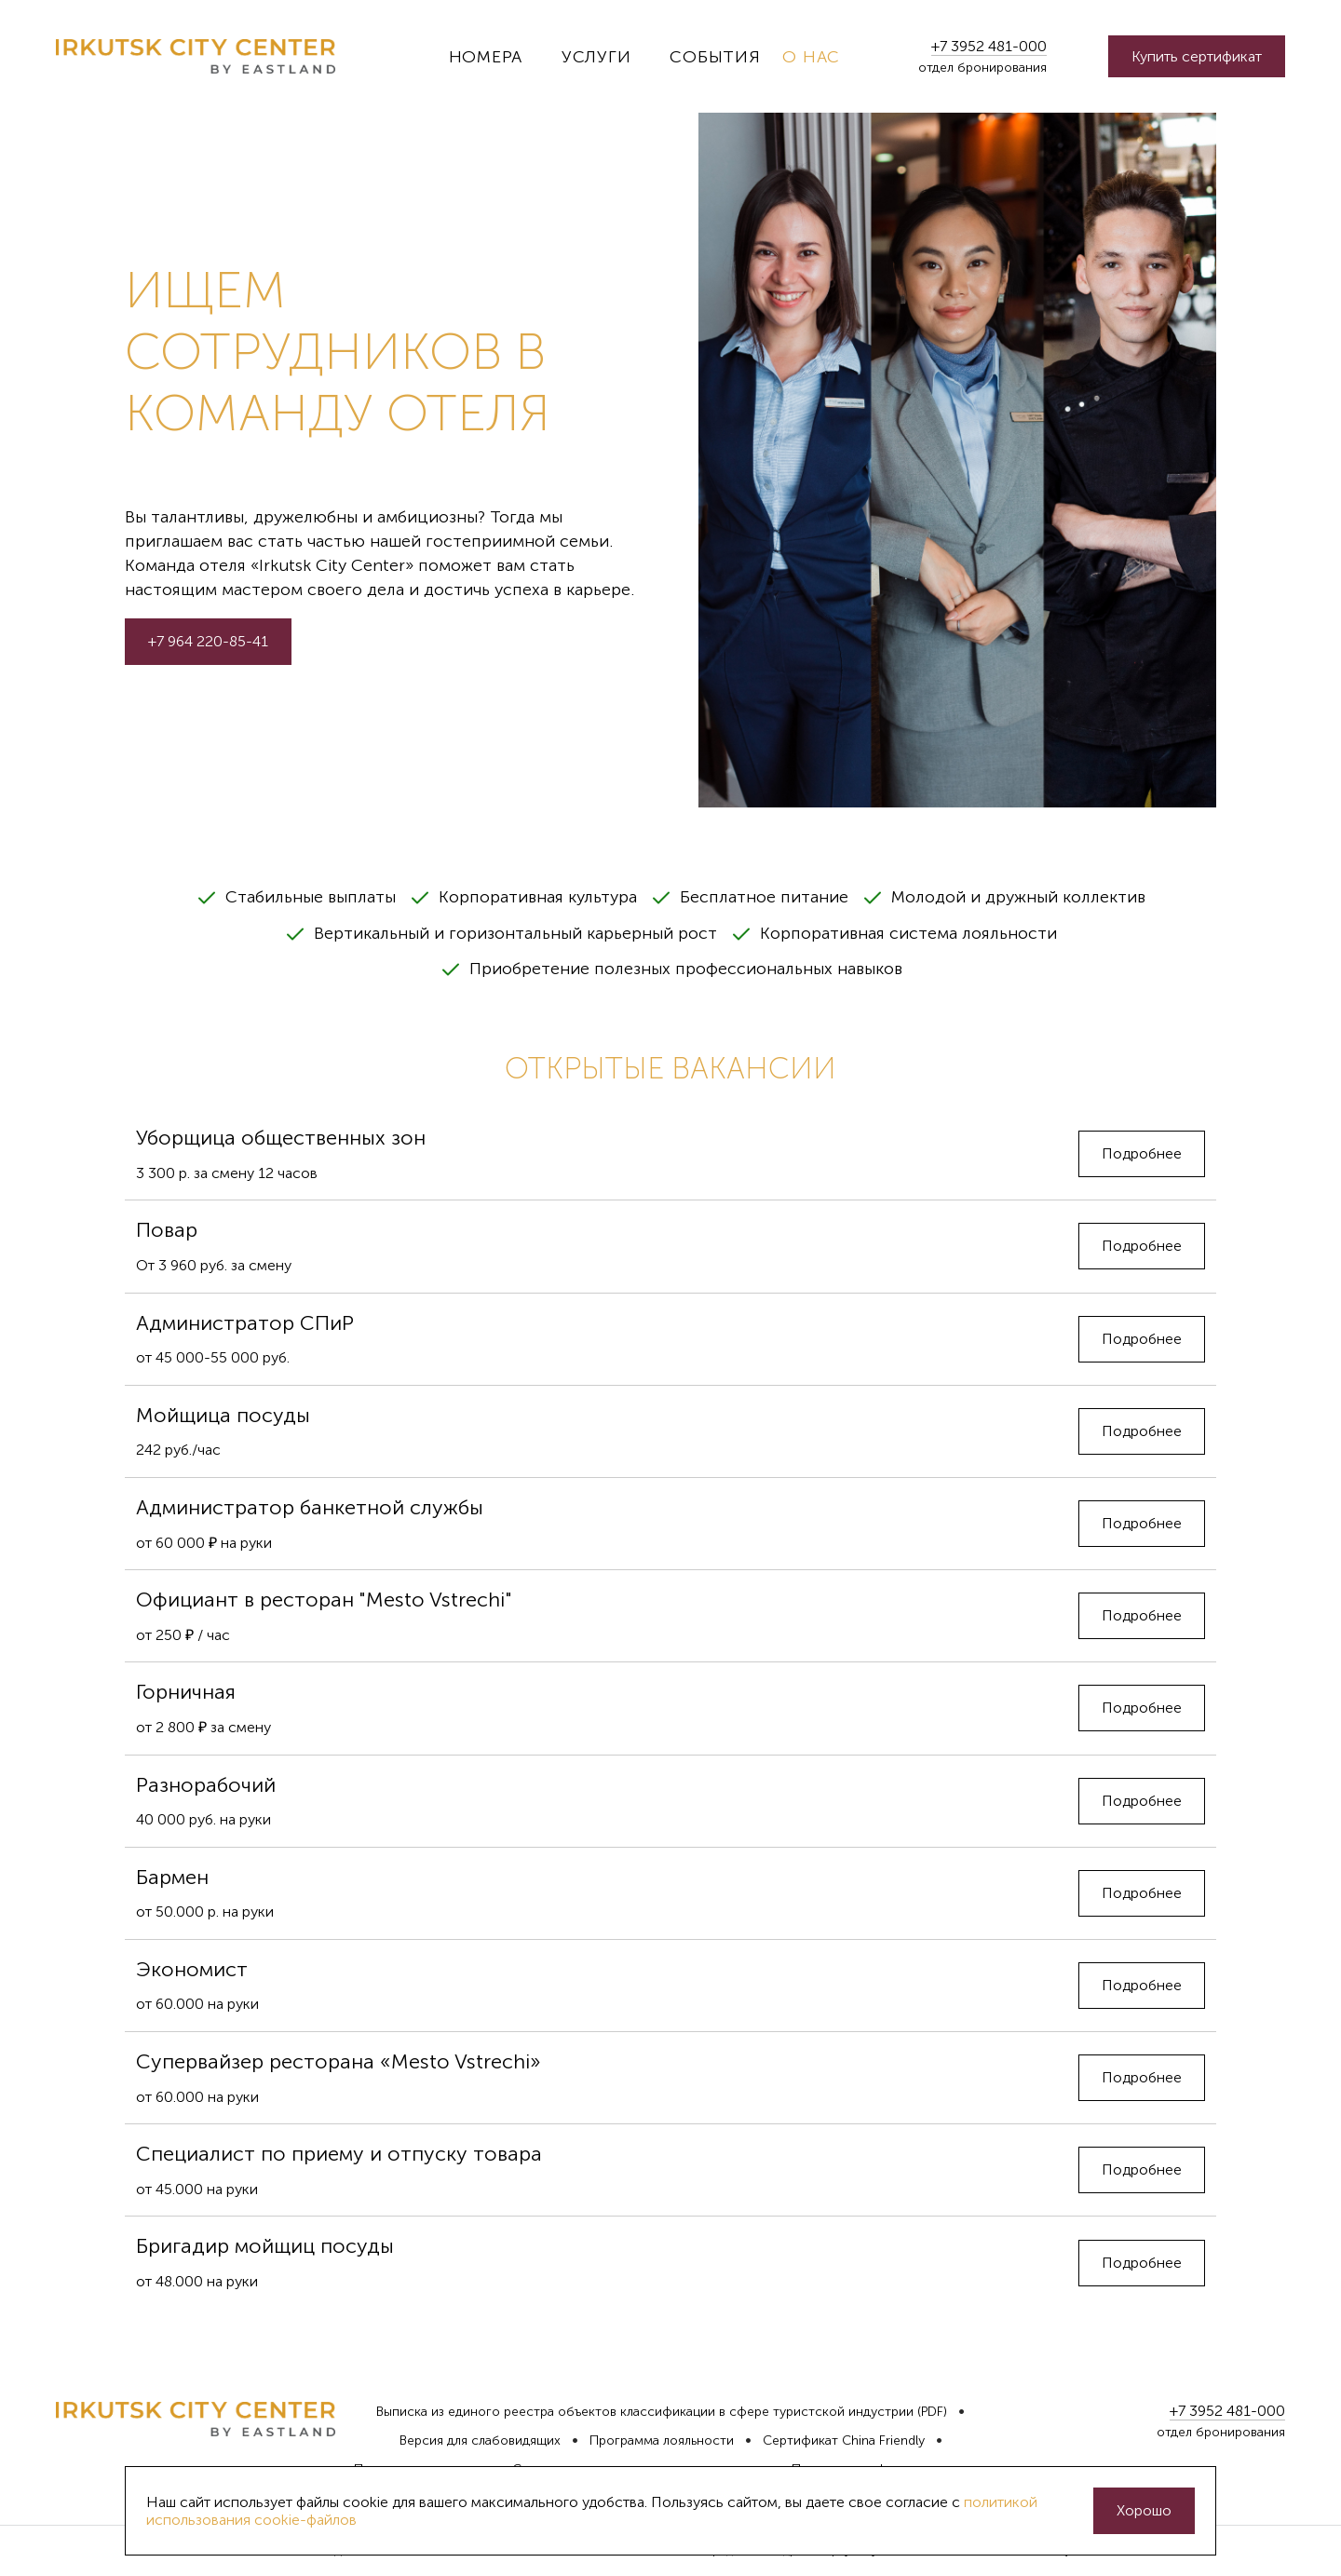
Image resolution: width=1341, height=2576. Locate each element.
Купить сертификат (1196, 56)
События (715, 57)
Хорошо (1144, 2510)
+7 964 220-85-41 (208, 641)
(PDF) (932, 2412)
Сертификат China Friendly (844, 2440)
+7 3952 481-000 (989, 46)
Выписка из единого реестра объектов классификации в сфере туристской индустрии (645, 2412)
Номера (485, 57)
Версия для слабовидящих (480, 2440)
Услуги (596, 57)
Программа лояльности (661, 2440)
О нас (811, 57)
